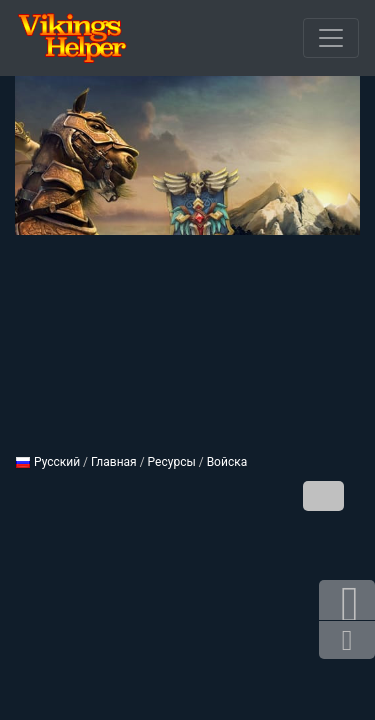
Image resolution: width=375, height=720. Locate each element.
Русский (47, 462)
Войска (227, 462)
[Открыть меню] (331, 38)
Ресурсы (172, 462)
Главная (114, 462)
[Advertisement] (187, 336)
